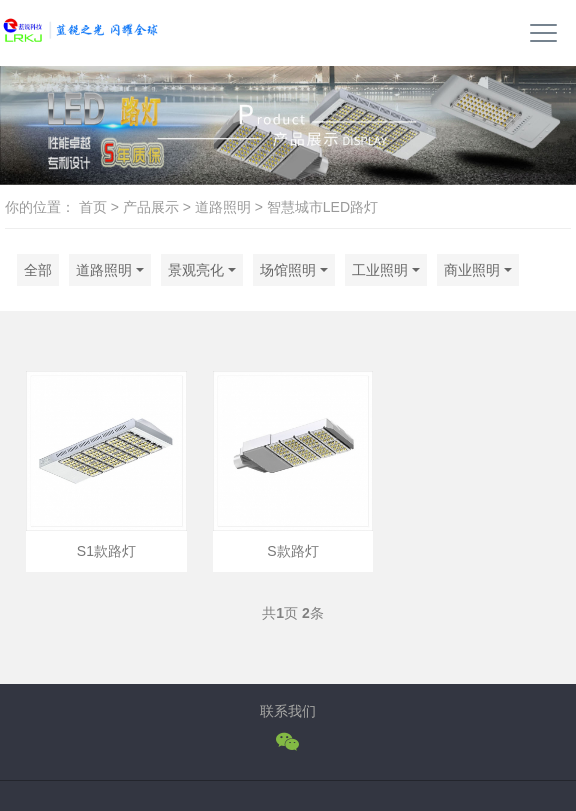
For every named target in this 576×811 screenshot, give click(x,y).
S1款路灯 (106, 551)
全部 (38, 270)
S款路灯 (292, 551)
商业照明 (472, 270)
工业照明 (380, 270)
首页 (93, 207)
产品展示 (151, 207)
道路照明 (223, 207)
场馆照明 (288, 270)
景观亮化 (196, 270)
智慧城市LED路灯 (322, 207)
